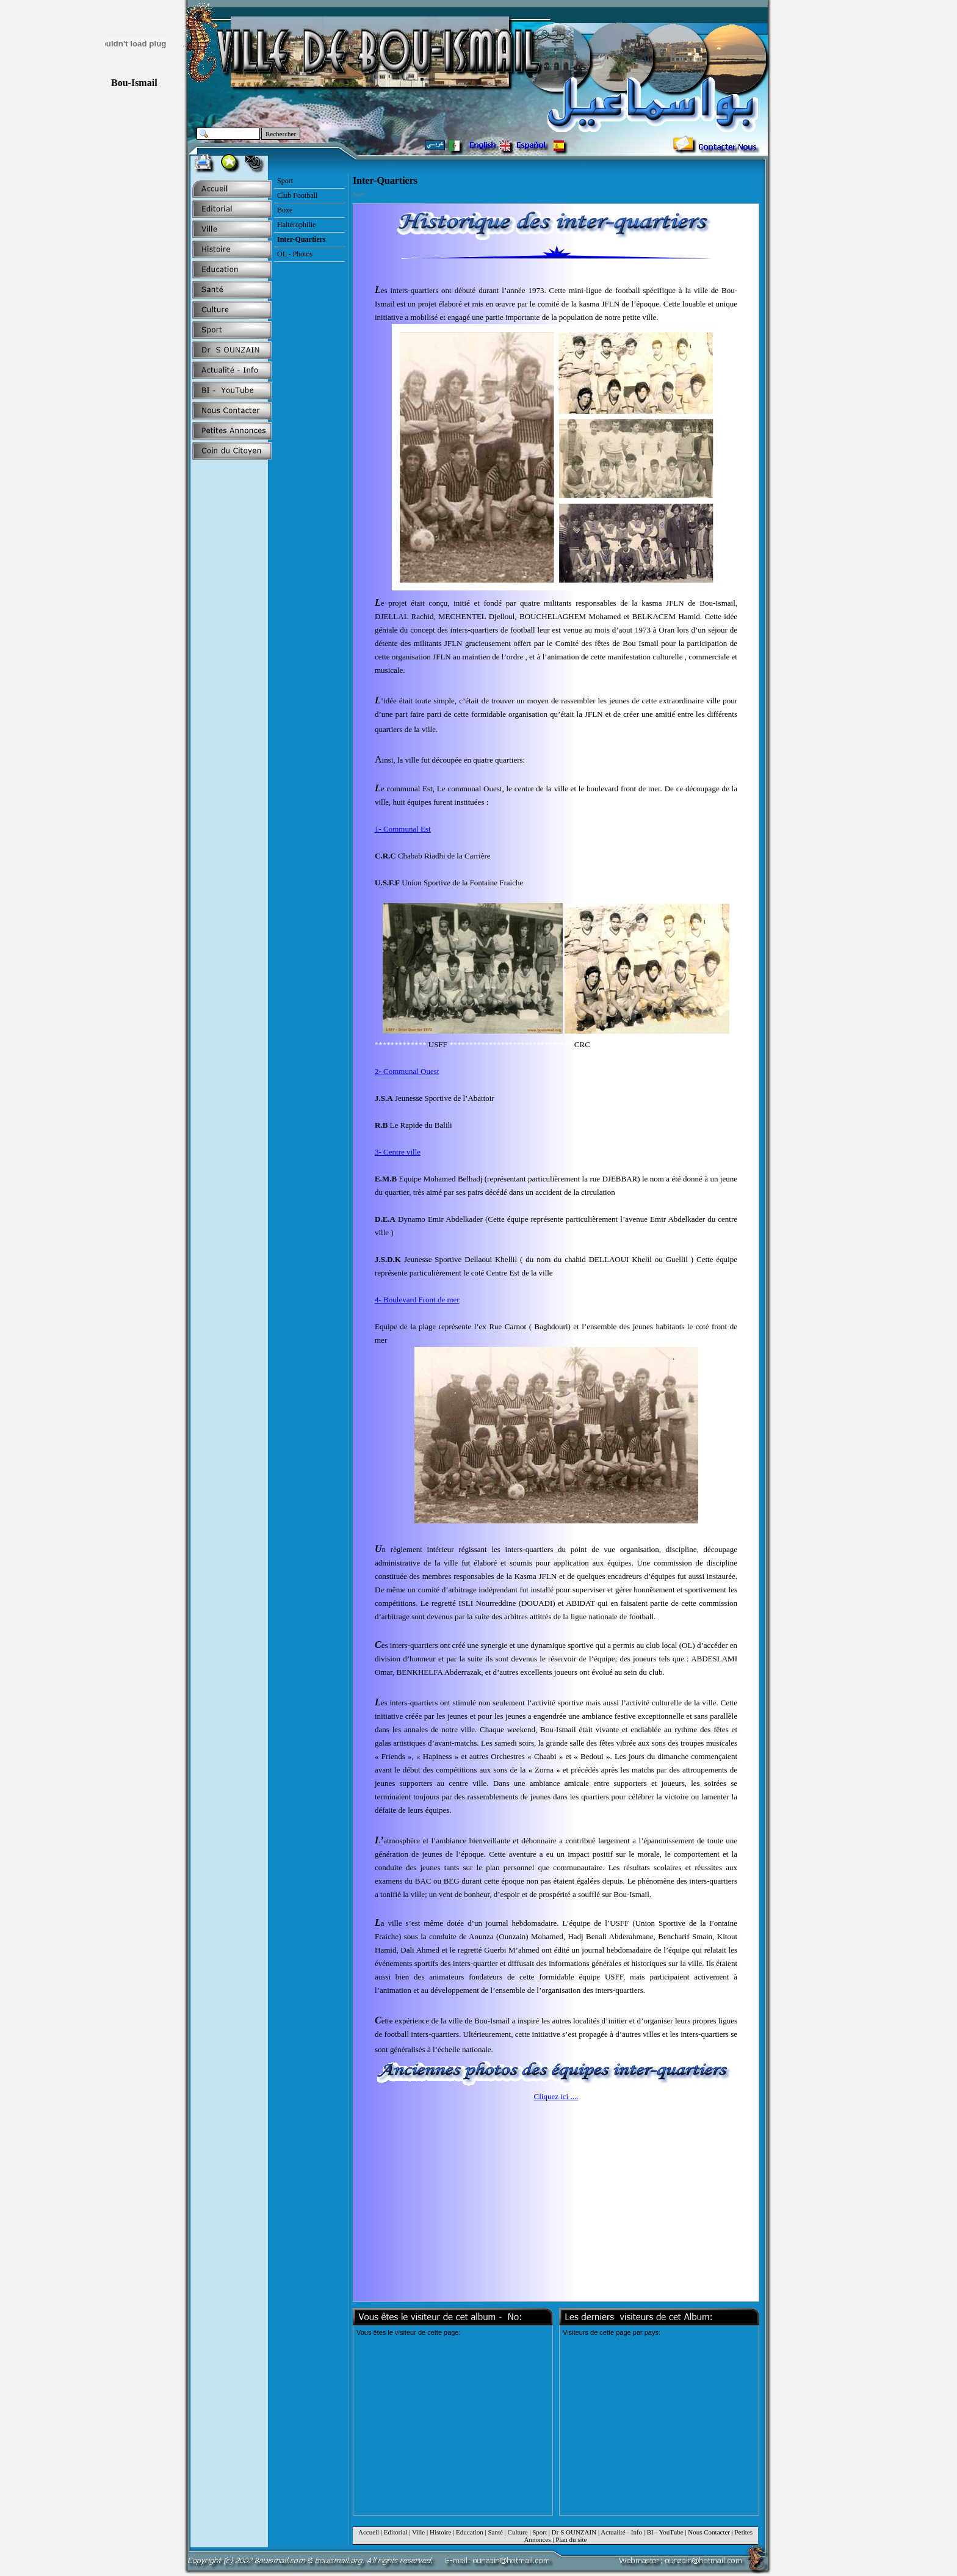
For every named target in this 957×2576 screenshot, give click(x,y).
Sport (539, 2532)
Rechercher (280, 133)
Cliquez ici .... (556, 2096)
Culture (518, 2532)
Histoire (440, 2532)
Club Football (297, 195)
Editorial (396, 2532)
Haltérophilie (296, 224)
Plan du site (571, 2539)
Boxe (284, 210)
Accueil (368, 2532)
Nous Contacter (709, 2532)
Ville (418, 2532)
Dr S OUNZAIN (574, 2532)
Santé (495, 2532)
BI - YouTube (665, 2532)
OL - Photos (294, 254)
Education (469, 2532)
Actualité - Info (621, 2532)
